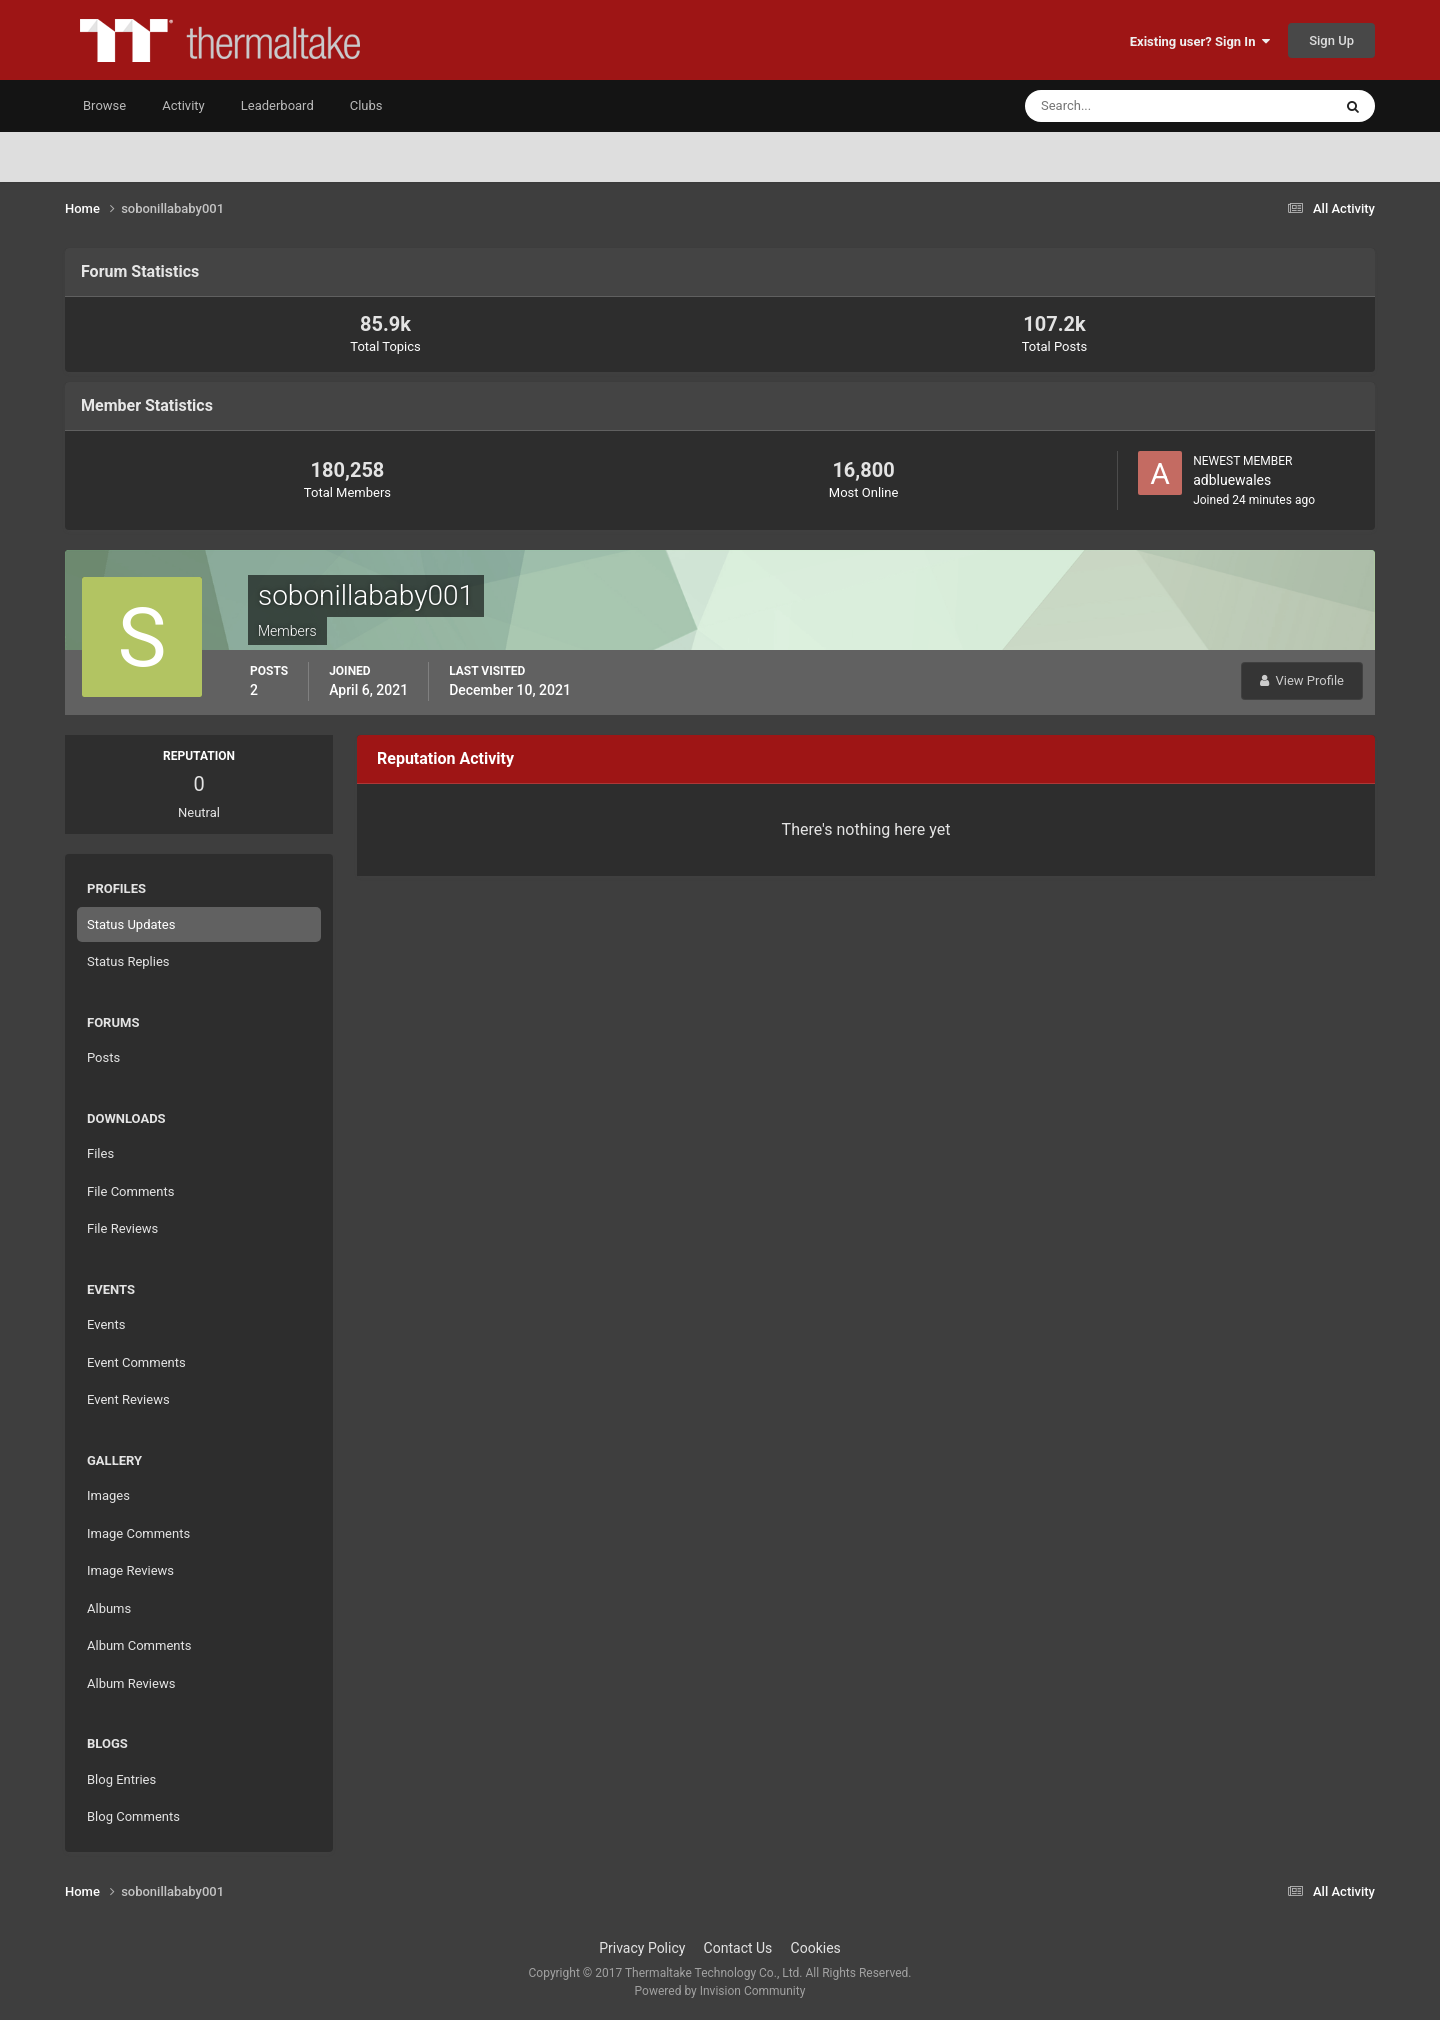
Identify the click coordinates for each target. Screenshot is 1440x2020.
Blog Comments (133, 1816)
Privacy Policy (642, 1948)
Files (100, 1153)
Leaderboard (277, 105)
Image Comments (138, 1533)
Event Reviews (128, 1399)
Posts (103, 1057)
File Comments (130, 1191)
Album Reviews (131, 1683)
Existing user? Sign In (1200, 41)
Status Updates (131, 924)
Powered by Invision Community (720, 1991)
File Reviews (122, 1228)
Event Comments (136, 1362)
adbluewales (1232, 480)
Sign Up (1331, 40)
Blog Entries (121, 1779)
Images (108, 1495)
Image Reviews (130, 1570)
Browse (104, 105)
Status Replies (128, 961)
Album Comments (139, 1645)
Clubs (366, 105)
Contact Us (738, 1948)
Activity (183, 105)
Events (106, 1324)
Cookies (816, 1948)
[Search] (1117, 106)
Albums (109, 1608)
